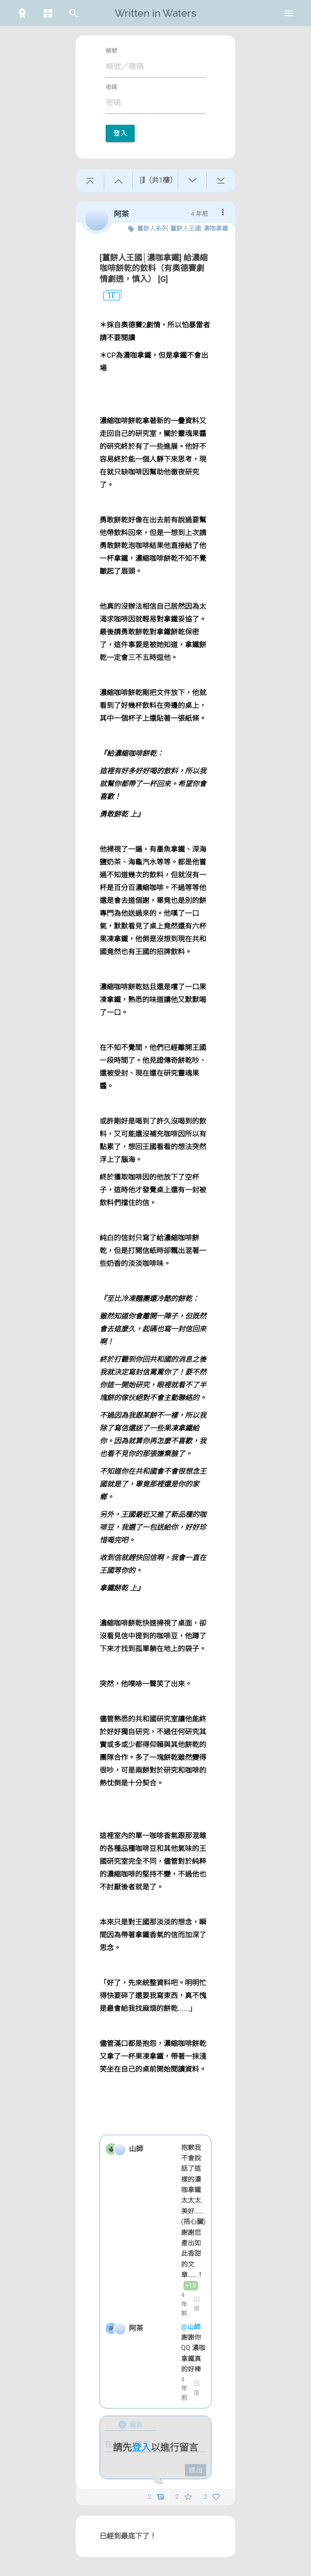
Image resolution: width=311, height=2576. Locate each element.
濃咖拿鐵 (215, 228)
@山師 (191, 2327)
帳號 (111, 50)
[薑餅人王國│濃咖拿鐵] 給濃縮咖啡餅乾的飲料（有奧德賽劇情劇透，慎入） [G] (154, 268)
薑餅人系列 (152, 228)
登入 (120, 133)
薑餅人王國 (185, 228)
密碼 (111, 87)
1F (107, 296)
